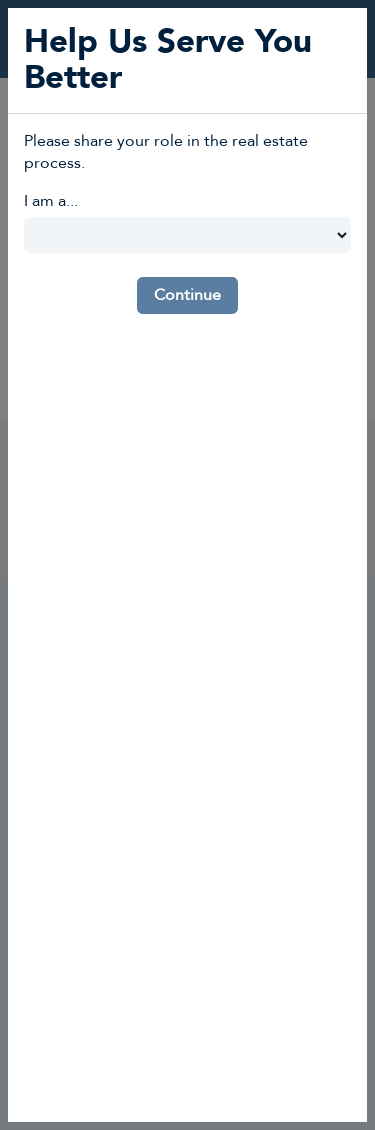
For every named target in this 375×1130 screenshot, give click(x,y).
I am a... (51, 201)
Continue (187, 295)
